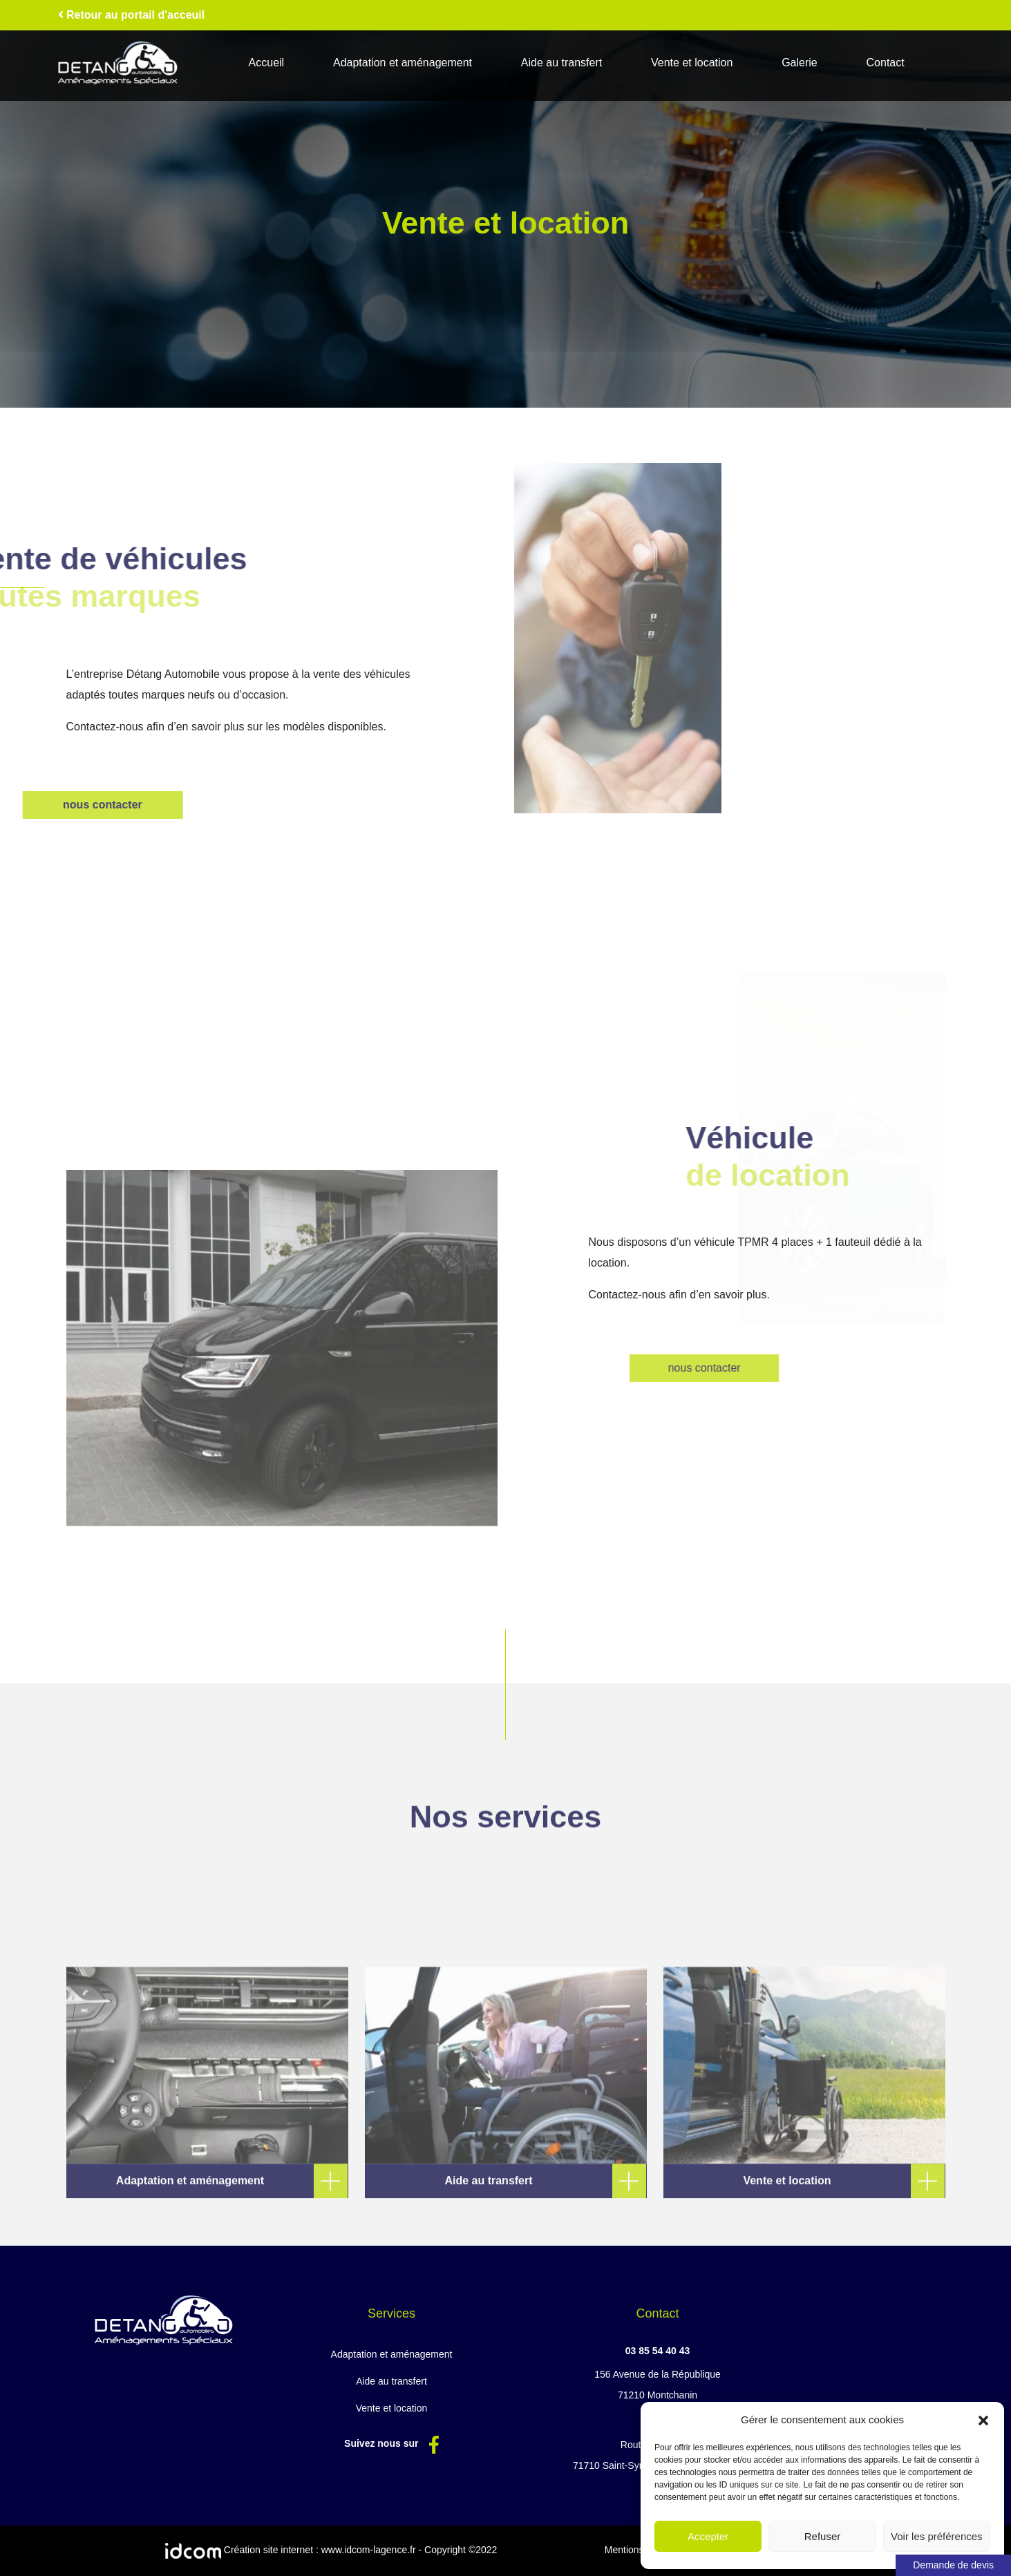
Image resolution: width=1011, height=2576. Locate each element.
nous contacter (785, 1368)
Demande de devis (953, 2564)
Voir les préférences (937, 2536)
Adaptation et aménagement (402, 62)
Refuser (822, 2536)
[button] (983, 2420)
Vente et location (692, 62)
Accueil (267, 62)
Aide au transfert (561, 62)
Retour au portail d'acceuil (131, 15)
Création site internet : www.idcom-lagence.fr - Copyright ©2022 (331, 2551)
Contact (886, 62)
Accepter (708, 2536)
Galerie (800, 62)
